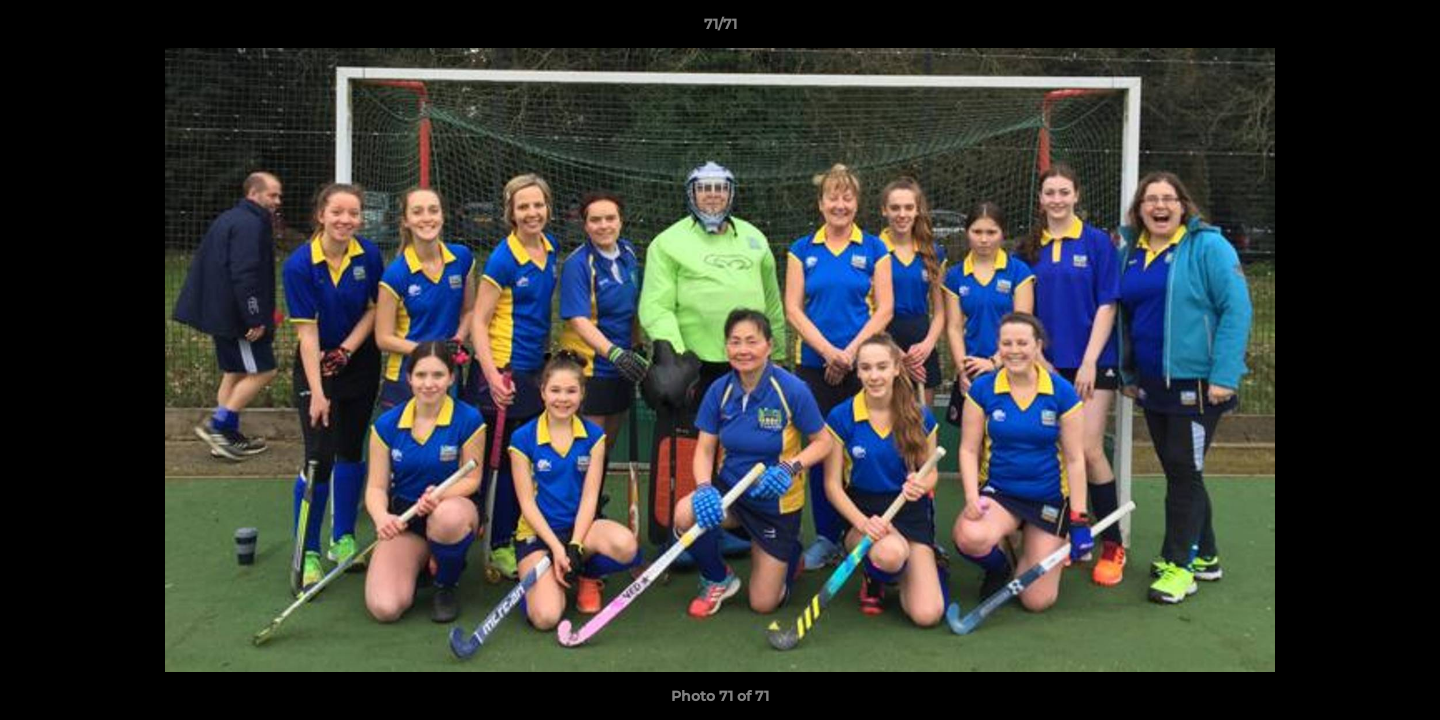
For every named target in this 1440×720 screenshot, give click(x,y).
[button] (1404, 29)
